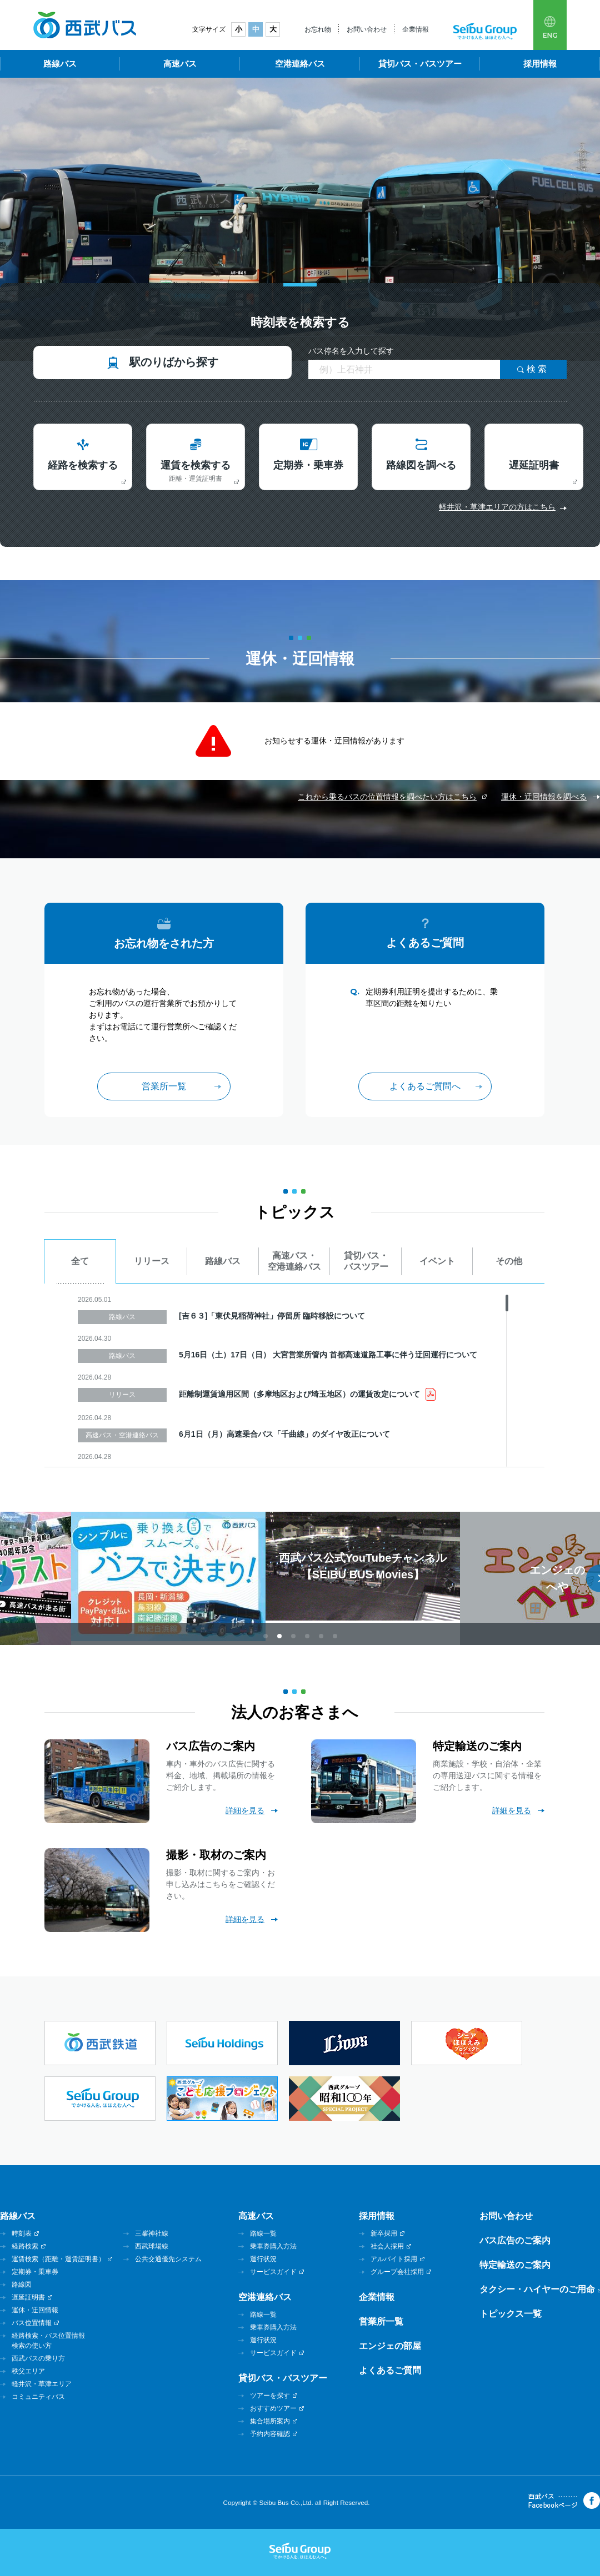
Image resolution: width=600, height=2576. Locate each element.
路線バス (60, 63)
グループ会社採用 (397, 2272)
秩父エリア (28, 2371)
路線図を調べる (421, 465)
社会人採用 (387, 2246)
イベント (437, 1261)
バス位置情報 (32, 2323)
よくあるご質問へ (425, 1086)
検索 (538, 369)
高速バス (180, 63)
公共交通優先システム (168, 2259)
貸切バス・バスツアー (420, 63)
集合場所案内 (270, 2421)
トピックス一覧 (510, 2313)
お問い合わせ (367, 29)
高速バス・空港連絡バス (294, 1261)
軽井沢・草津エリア (42, 2384)
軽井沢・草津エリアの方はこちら (497, 506)
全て (80, 1261)
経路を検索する (83, 465)
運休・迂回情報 (35, 2310)
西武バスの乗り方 (38, 2358)
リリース (151, 1261)
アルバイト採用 (394, 2259)
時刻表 (22, 2233)
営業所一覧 (164, 1086)
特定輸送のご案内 (515, 2265)
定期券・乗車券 (308, 465)
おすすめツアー (273, 2408)
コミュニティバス (38, 2397)
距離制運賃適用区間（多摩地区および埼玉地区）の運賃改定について (299, 1394)
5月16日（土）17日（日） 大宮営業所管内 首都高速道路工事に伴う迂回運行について (328, 1354)
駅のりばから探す (173, 362)
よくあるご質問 (390, 2370)
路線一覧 (263, 2233)
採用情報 (540, 63)
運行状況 (263, 2259)
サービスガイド (273, 2272)
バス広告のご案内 (515, 2240)
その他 (509, 1261)
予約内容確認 (270, 2434)
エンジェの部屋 (390, 2346)
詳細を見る (245, 1810)
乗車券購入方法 (273, 2246)
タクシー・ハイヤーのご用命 (537, 2289)
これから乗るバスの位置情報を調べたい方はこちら (387, 796)
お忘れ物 (317, 29)
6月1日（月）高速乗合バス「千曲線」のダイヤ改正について (284, 1434)
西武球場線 (151, 2246)
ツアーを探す (270, 2395)
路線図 (22, 2284)
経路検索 (25, 2246)
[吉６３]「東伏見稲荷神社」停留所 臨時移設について (272, 1315)
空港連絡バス (300, 63)
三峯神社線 (151, 2233)
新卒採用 (384, 2233)
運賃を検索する (196, 471)
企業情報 (415, 29)
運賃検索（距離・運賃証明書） (58, 2259)
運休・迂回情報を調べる (544, 796)
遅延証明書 (534, 465)
